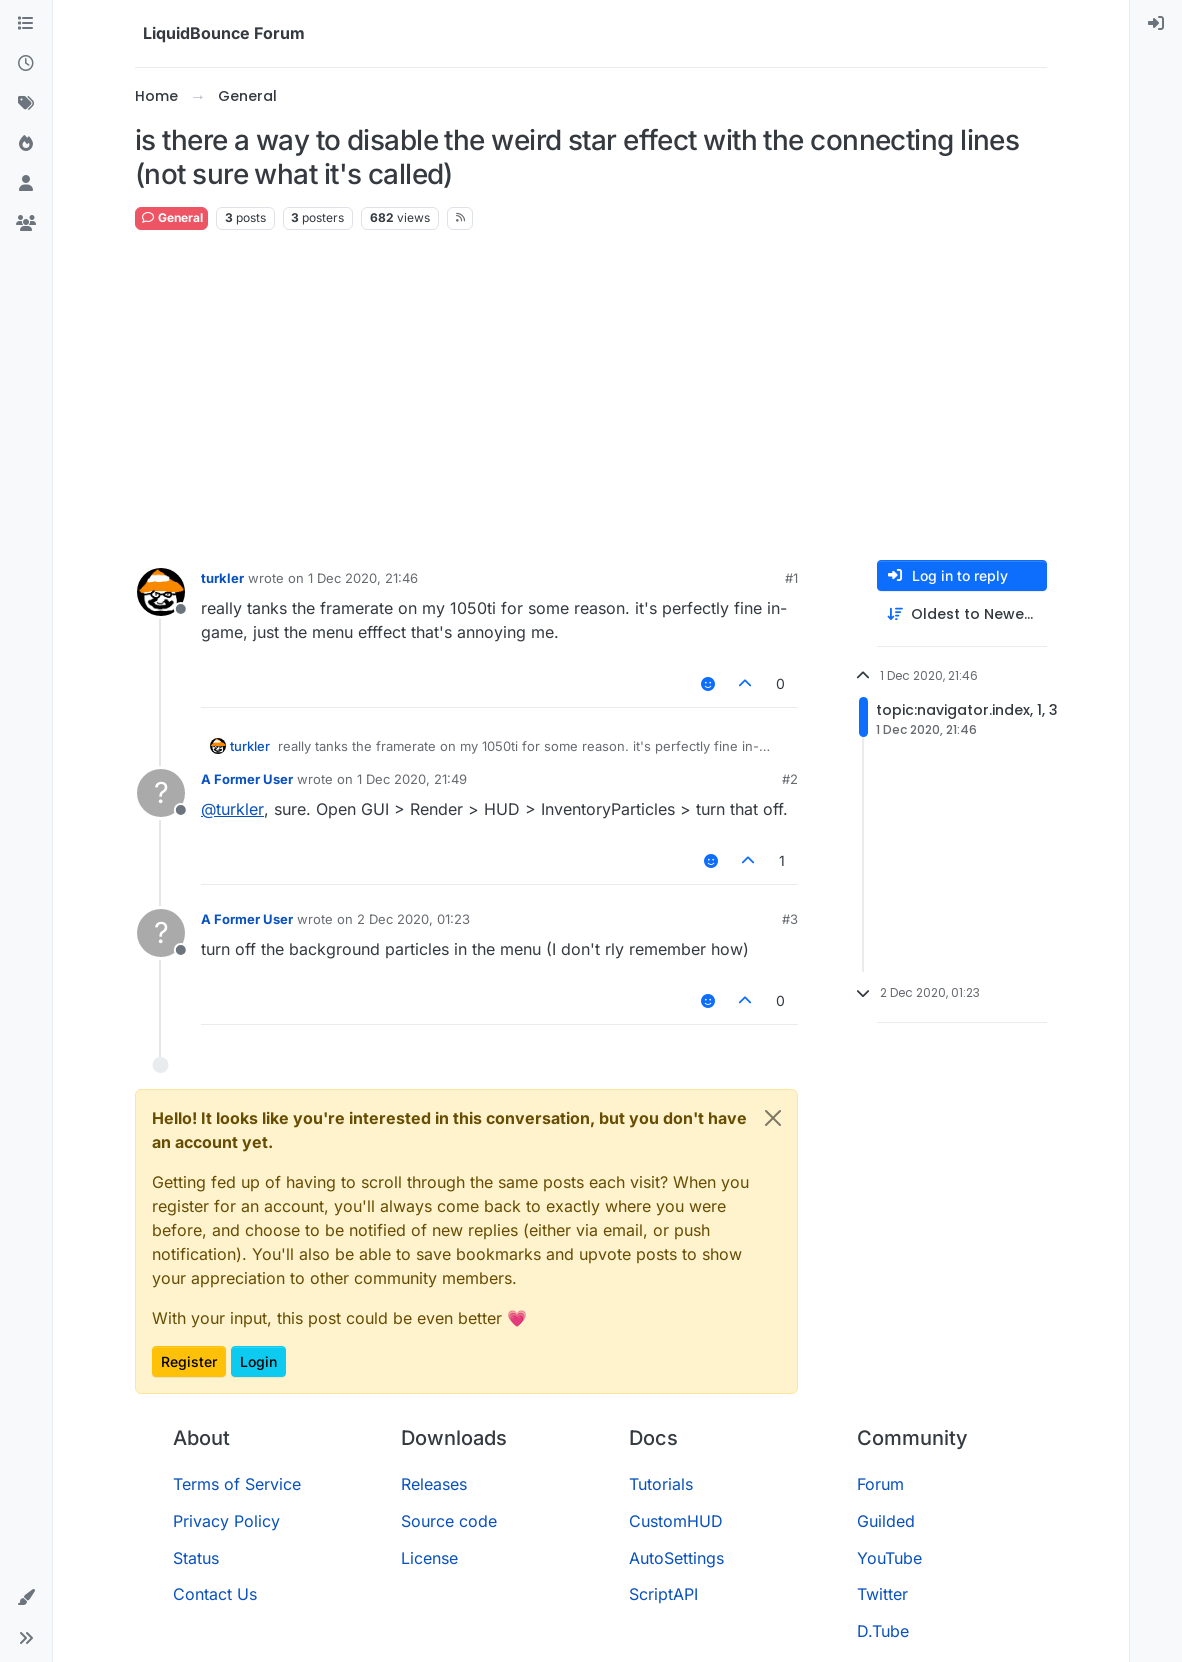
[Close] (773, 1118)
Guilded (886, 1521)
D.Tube (883, 1631)
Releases (434, 1484)
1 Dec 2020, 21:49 (412, 779)
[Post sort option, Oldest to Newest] (962, 614)
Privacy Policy (226, 1521)
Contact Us (215, 1594)
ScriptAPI (663, 1594)
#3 (790, 919)
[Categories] (26, 24)
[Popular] (26, 144)
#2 (790, 779)
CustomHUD (676, 1521)
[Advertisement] (591, 396)
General (171, 217)
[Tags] (26, 104)
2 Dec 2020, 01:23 (413, 919)
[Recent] (26, 64)
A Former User (247, 779)
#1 (791, 578)
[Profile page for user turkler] (161, 592)
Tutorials (661, 1484)
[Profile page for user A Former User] (161, 793)
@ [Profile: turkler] (232, 809)
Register (189, 1361)
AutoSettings (676, 1558)
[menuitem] (1156, 24)
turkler (222, 578)
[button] (26, 1598)
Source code (449, 1521)
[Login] (1156, 24)
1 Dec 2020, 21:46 (363, 578)
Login (258, 1361)
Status (196, 1558)
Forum (880, 1484)
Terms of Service (237, 1484)
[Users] (26, 184)
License (429, 1558)
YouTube (889, 1558)
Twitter (882, 1594)
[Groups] (26, 224)
